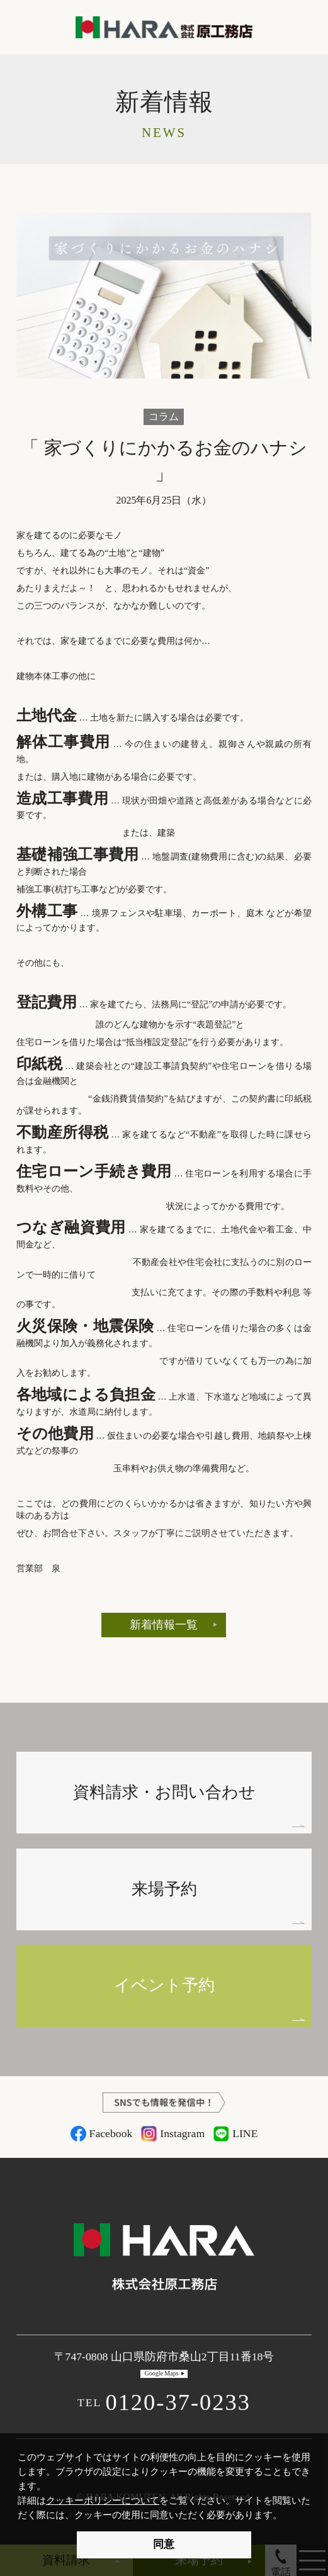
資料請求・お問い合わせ (164, 1792)
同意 (163, 2544)
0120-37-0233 (164, 2402)
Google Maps (161, 2373)
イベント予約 (164, 1985)
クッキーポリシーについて (102, 2500)
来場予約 (164, 1889)
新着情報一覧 (164, 1624)
